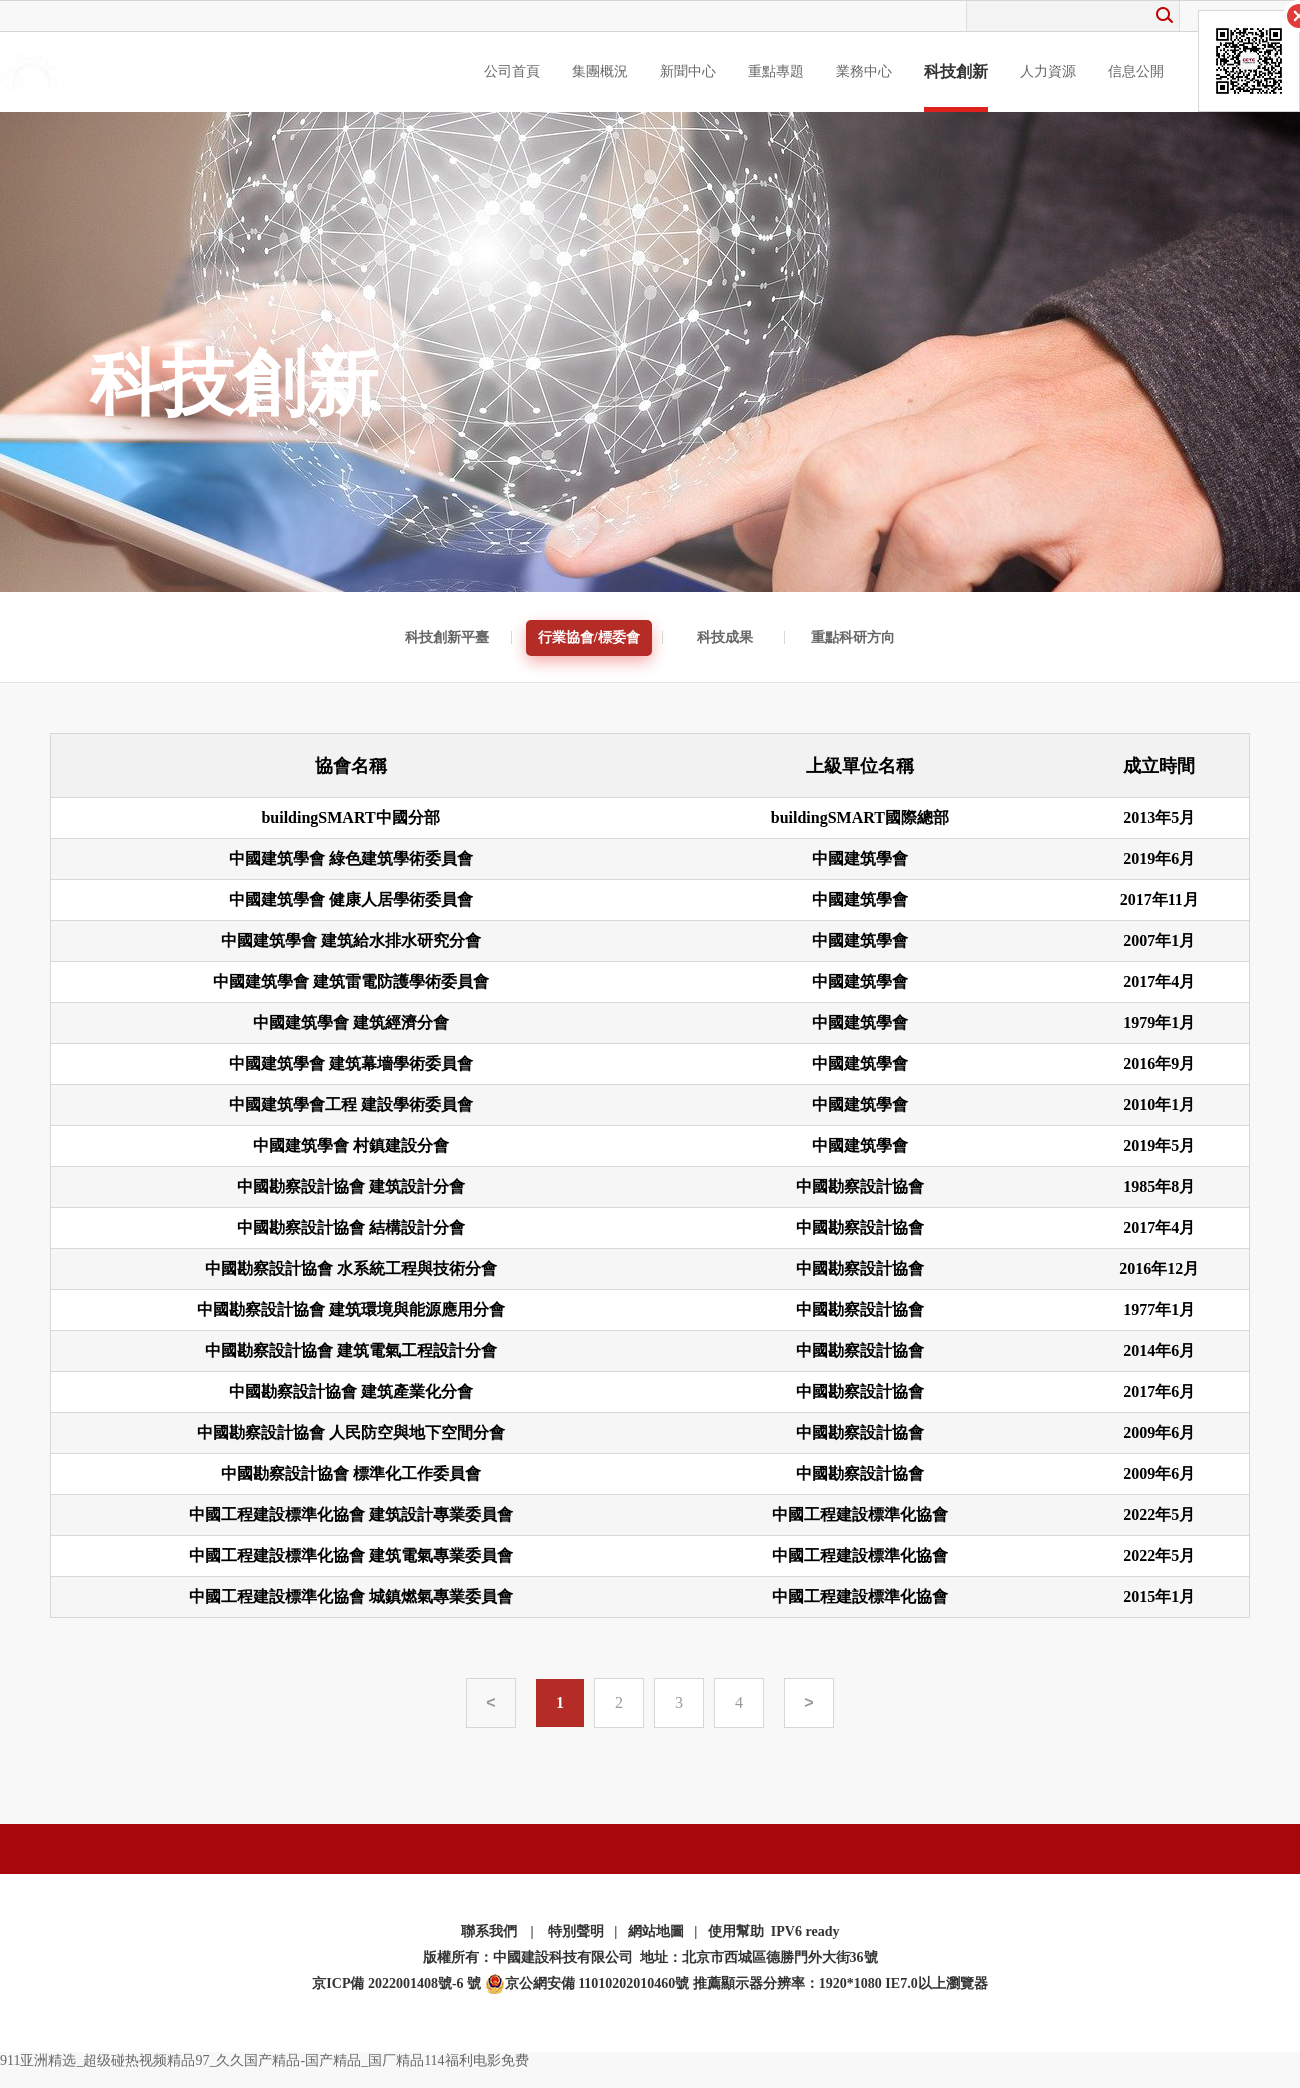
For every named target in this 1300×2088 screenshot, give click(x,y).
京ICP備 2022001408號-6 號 (396, 1983)
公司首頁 (512, 71)
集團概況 (600, 71)
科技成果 (725, 637)
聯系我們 (489, 1931)
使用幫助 (736, 1931)
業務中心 (864, 71)
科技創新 (956, 71)
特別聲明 (576, 1931)
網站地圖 (656, 1931)
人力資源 (1048, 71)
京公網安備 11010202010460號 (587, 1984)
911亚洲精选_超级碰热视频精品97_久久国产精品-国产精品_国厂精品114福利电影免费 (264, 2060)
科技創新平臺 (447, 637)
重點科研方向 (853, 637)
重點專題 (776, 71)
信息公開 (1136, 71)
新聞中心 (688, 71)
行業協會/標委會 (589, 637)
